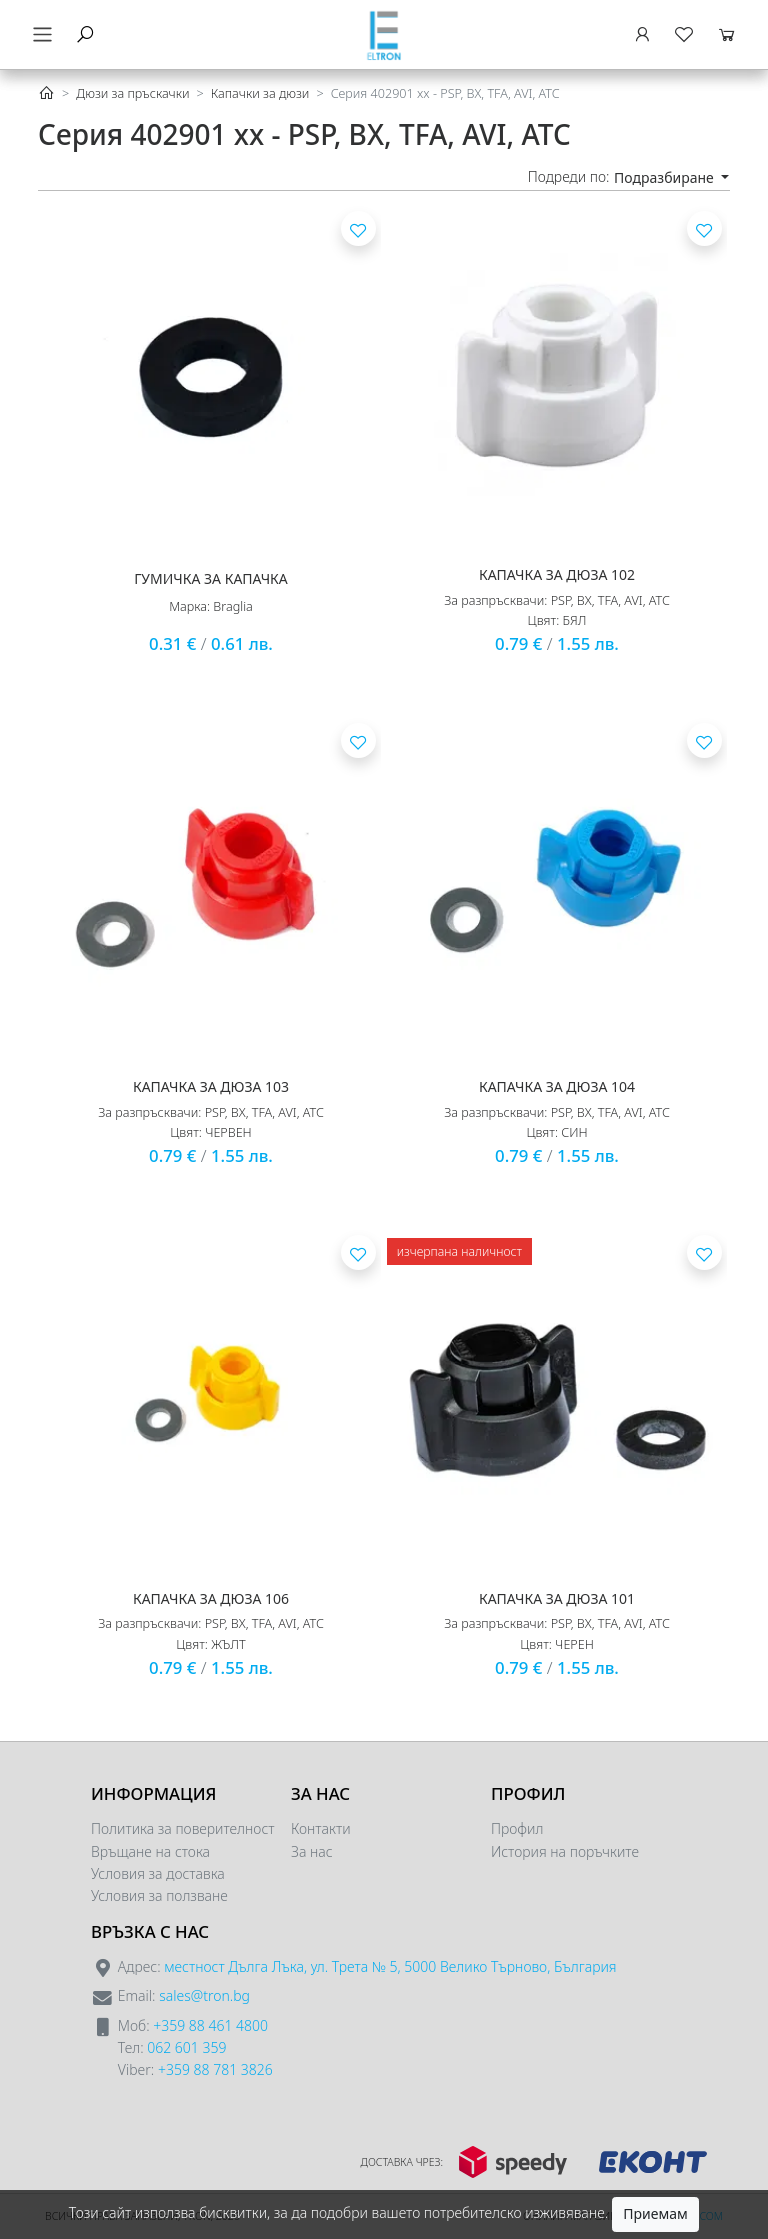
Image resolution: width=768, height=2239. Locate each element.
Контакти (321, 1828)
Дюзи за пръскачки (132, 93)
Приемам (655, 2213)
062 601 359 (186, 2047)
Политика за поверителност (183, 1828)
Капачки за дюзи (260, 93)
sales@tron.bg (204, 1995)
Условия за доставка (158, 1873)
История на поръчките (565, 1851)
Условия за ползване (159, 1895)
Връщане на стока (150, 1851)
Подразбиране (665, 177)
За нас (312, 1851)
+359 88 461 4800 (210, 2025)
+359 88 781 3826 (215, 2069)
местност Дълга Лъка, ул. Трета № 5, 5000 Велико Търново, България (390, 1966)
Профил (517, 1828)
